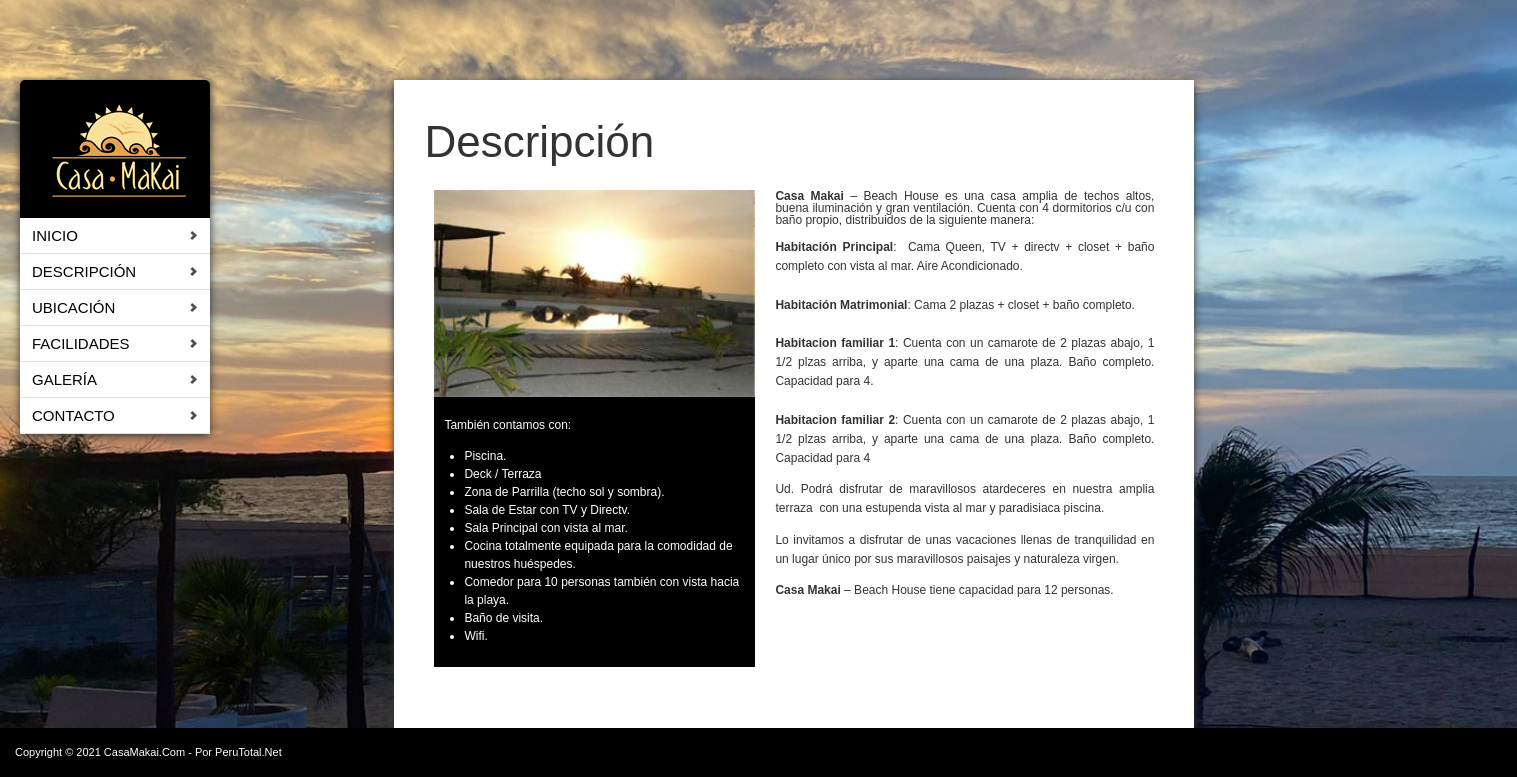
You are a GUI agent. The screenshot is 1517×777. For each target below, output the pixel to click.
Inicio (55, 235)
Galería (64, 379)
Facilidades (81, 343)
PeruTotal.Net (248, 752)
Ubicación (73, 307)
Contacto (73, 415)
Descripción (84, 271)
